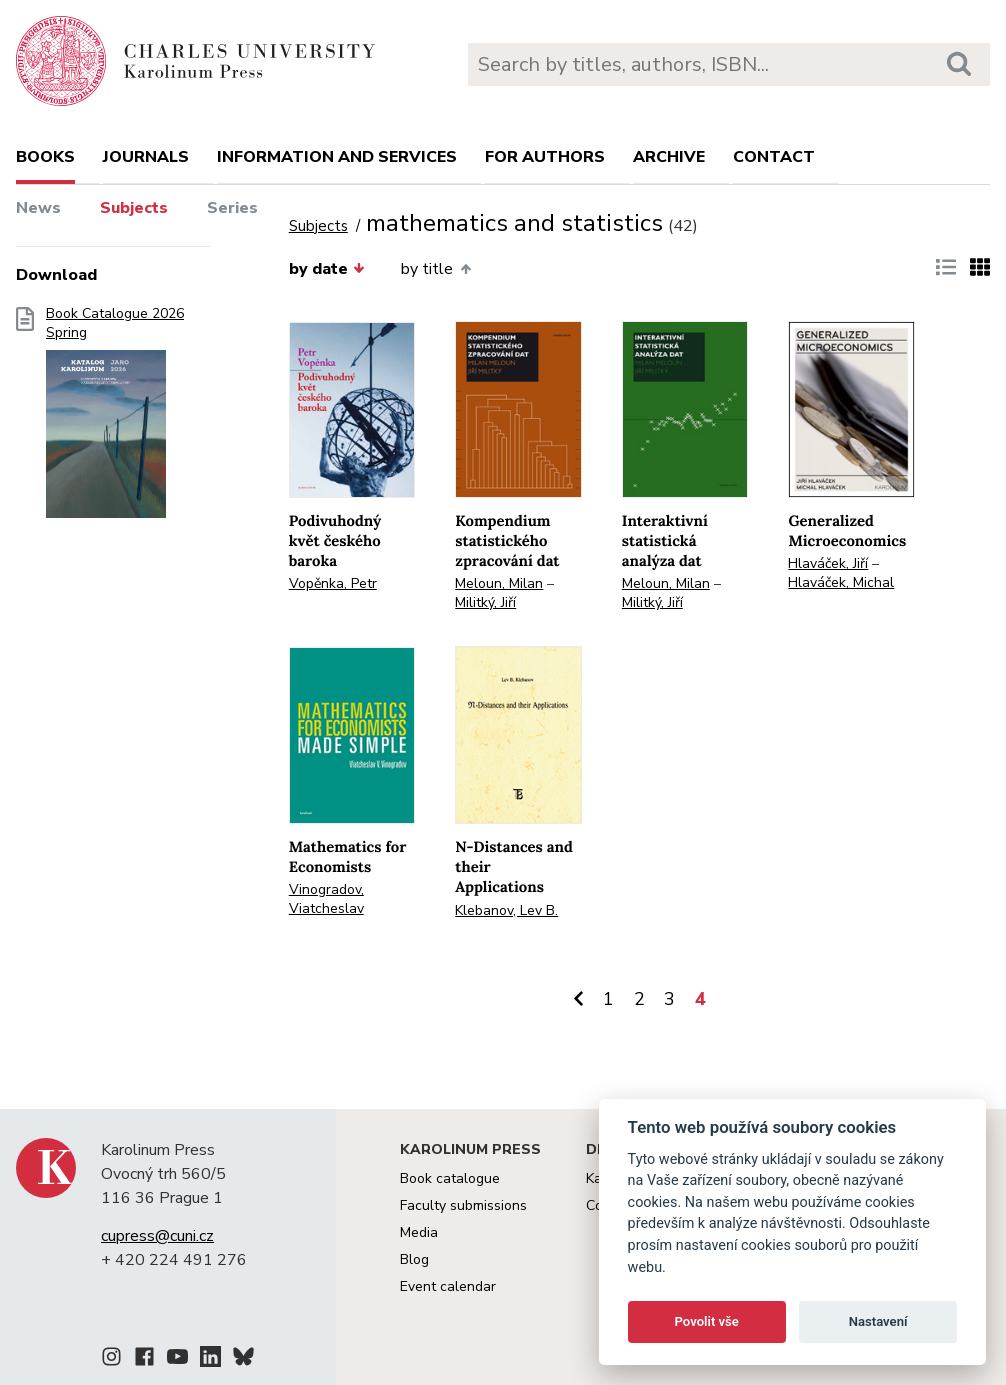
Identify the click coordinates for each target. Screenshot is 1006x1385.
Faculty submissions (463, 1205)
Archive (669, 157)
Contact (774, 157)
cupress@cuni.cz (157, 1236)
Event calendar (448, 1286)
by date (327, 269)
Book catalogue (450, 1178)
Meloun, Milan (499, 583)
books (45, 157)
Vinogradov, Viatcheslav (326, 899)
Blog (414, 1259)
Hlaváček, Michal (841, 582)
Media (419, 1232)
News (38, 208)
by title (435, 269)
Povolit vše (707, 1321)
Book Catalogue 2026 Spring (115, 419)
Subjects (134, 208)
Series (232, 208)
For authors (545, 157)
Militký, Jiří (485, 602)
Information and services (337, 157)
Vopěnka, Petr (333, 583)
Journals (146, 157)
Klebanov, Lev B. (506, 910)
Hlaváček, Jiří (828, 563)
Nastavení (878, 1321)
